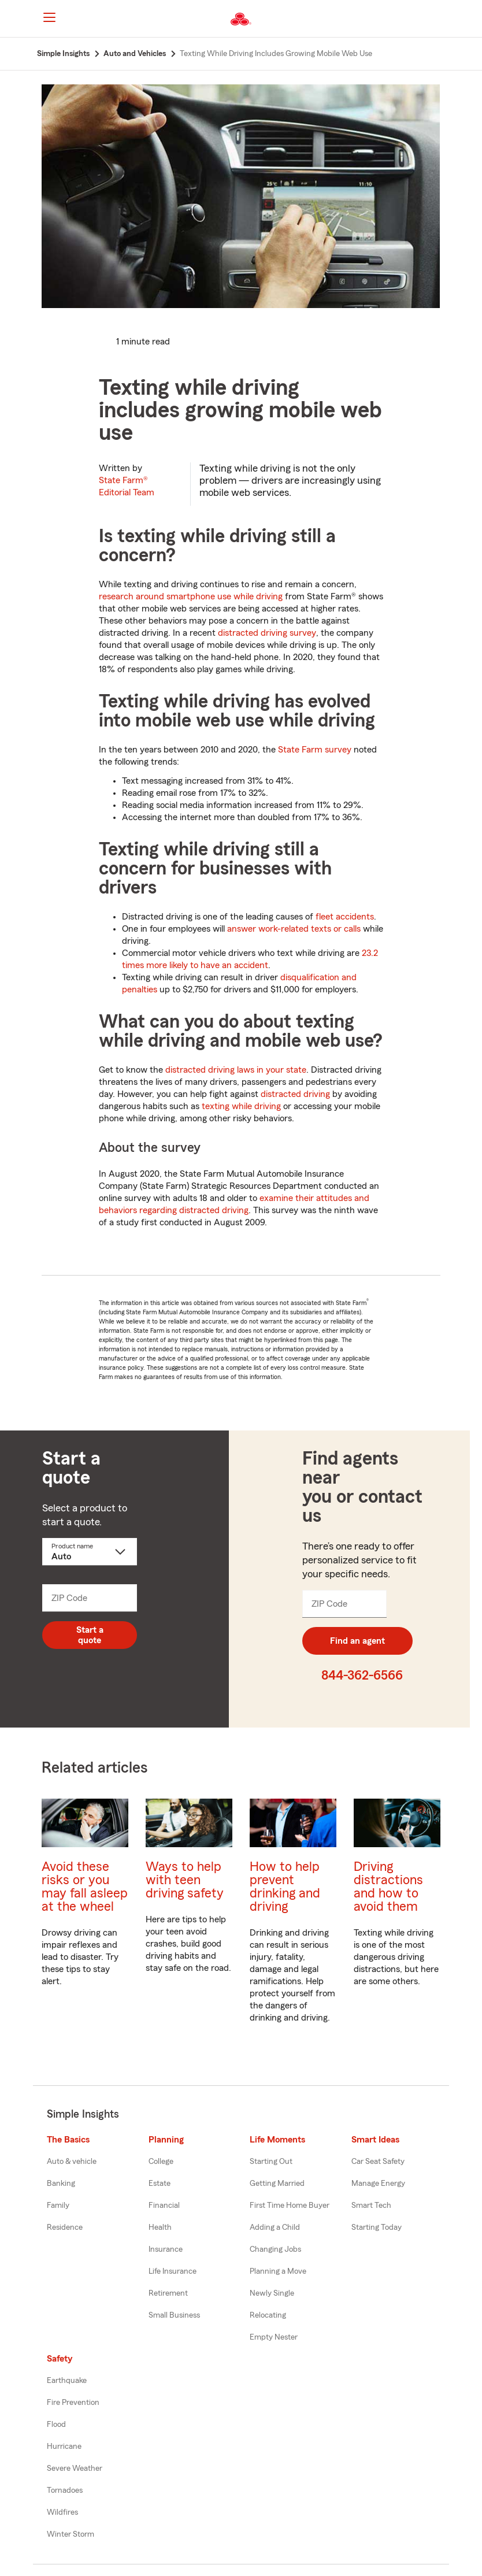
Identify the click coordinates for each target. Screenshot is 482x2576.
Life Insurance (172, 2271)
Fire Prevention (73, 2403)
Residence (65, 2227)
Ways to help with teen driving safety (185, 1880)
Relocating (268, 2315)
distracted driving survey (267, 632)
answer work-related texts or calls (294, 928)
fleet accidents (345, 916)
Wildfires (62, 2512)
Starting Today (376, 2227)
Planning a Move (278, 2271)
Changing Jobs (275, 2249)
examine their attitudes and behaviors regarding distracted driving (234, 1204)
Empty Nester (274, 2337)
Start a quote (89, 1635)
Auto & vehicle (72, 2162)
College (161, 2162)
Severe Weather (74, 2468)
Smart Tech (371, 2205)
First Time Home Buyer (289, 2205)
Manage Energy (378, 2184)
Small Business (174, 2315)
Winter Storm (70, 2534)
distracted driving (295, 1094)
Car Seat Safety (378, 2162)
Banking (61, 2184)
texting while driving (241, 1106)
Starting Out (271, 2162)
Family (58, 2205)
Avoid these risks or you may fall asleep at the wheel (85, 1886)
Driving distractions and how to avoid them (388, 1886)
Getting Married (277, 2184)
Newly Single (272, 2293)
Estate (159, 2184)
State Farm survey (314, 749)
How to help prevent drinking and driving (285, 1886)
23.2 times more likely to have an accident (250, 959)
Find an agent (357, 1640)
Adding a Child (275, 2227)
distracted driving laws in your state (235, 1069)
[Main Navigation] (49, 17)
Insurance (166, 2249)
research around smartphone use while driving (191, 596)
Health (160, 2227)
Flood (56, 2425)
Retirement (168, 2293)
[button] (444, 19)
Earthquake (67, 2381)
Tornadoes (65, 2490)
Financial (164, 2205)
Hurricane (64, 2446)
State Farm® (126, 486)
